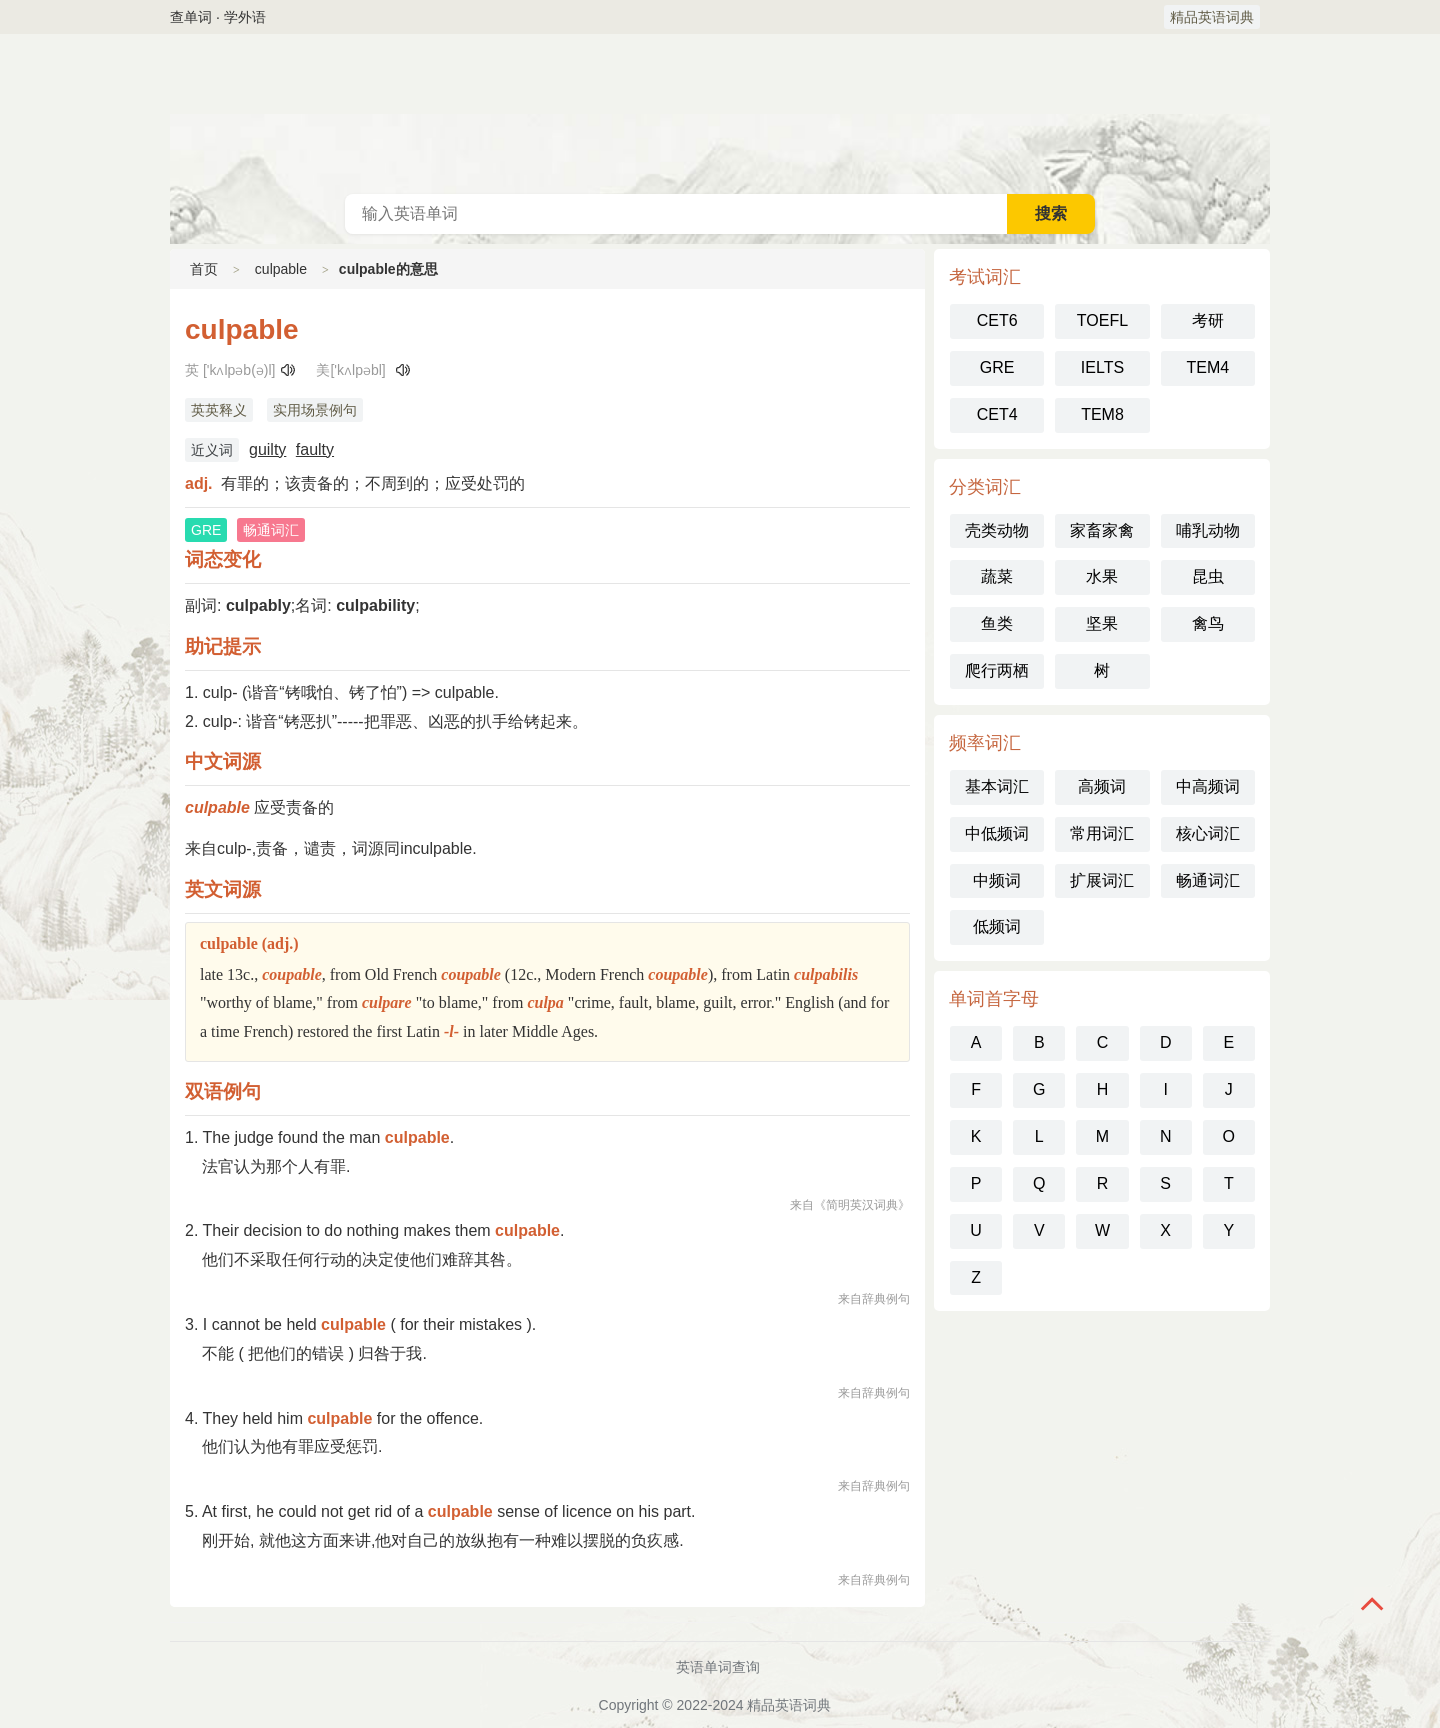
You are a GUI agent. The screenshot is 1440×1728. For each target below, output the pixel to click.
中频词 (997, 880)
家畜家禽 (1102, 530)
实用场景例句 (315, 410)
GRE (997, 367)
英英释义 (219, 410)
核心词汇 (1208, 833)
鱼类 (997, 623)
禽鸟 (1208, 623)
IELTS (1102, 367)
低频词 (997, 926)
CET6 (997, 320)
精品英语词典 (1212, 17)
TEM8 (1102, 414)
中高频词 (1208, 786)
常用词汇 (1102, 833)
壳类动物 (997, 530)
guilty (267, 449)
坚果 (1102, 623)
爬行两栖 (997, 670)
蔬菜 (997, 576)
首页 (204, 269)
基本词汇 (997, 786)
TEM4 (1207, 367)
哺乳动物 (1208, 530)
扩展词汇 (1102, 880)
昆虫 (1208, 576)
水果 (1102, 576)
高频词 (1102, 786)
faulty (315, 449)
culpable (281, 269)
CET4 (997, 414)
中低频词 (997, 833)
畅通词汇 (1208, 880)
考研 (1208, 320)
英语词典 (720, 114)
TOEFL (1102, 320)
